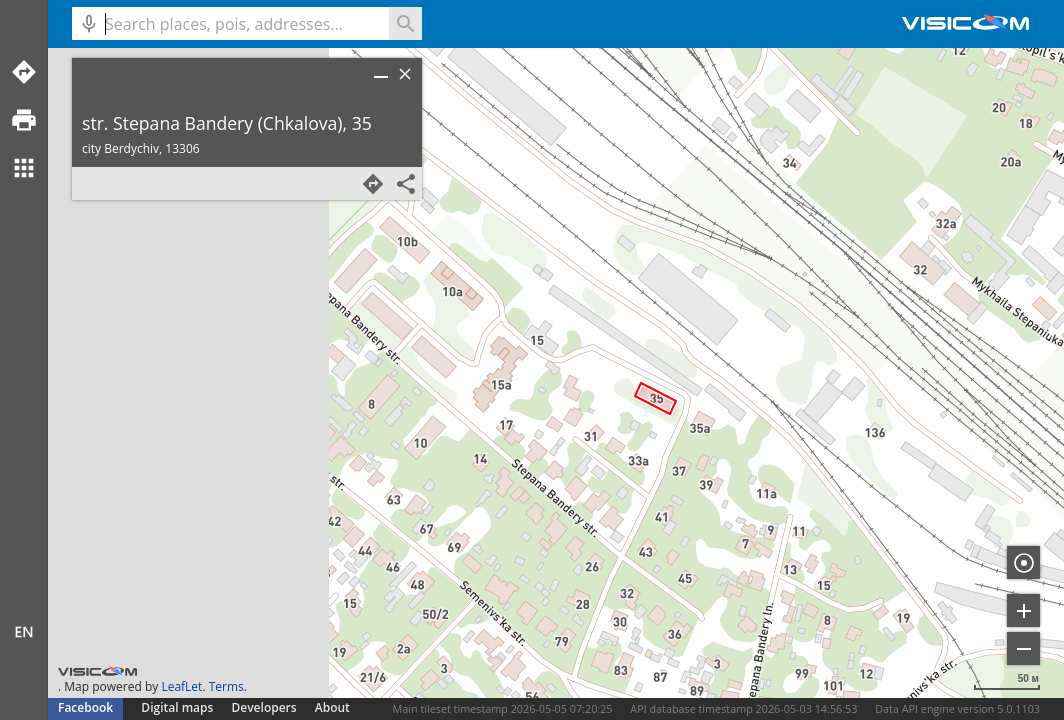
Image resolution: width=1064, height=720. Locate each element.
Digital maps (178, 707)
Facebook (85, 707)
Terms (226, 686)
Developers (264, 707)
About (332, 707)
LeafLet (181, 686)
